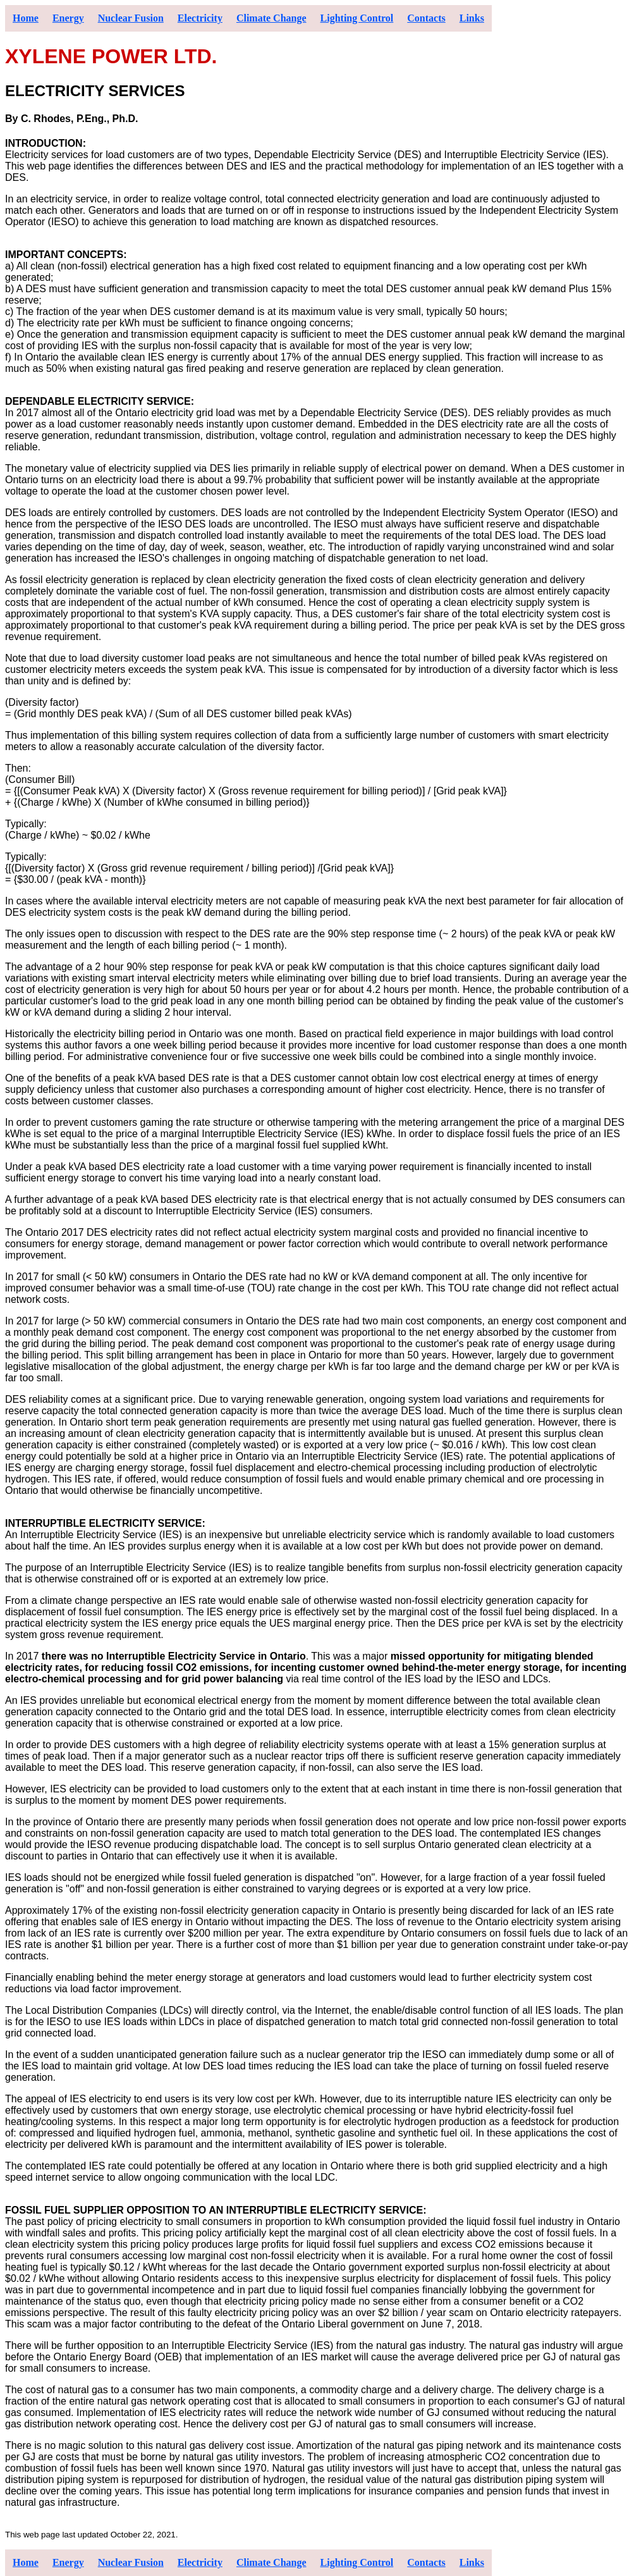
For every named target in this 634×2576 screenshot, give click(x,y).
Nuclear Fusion (131, 18)
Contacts (426, 18)
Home (26, 18)
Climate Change (271, 18)
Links (472, 18)
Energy (68, 18)
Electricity (200, 18)
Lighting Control (357, 18)
